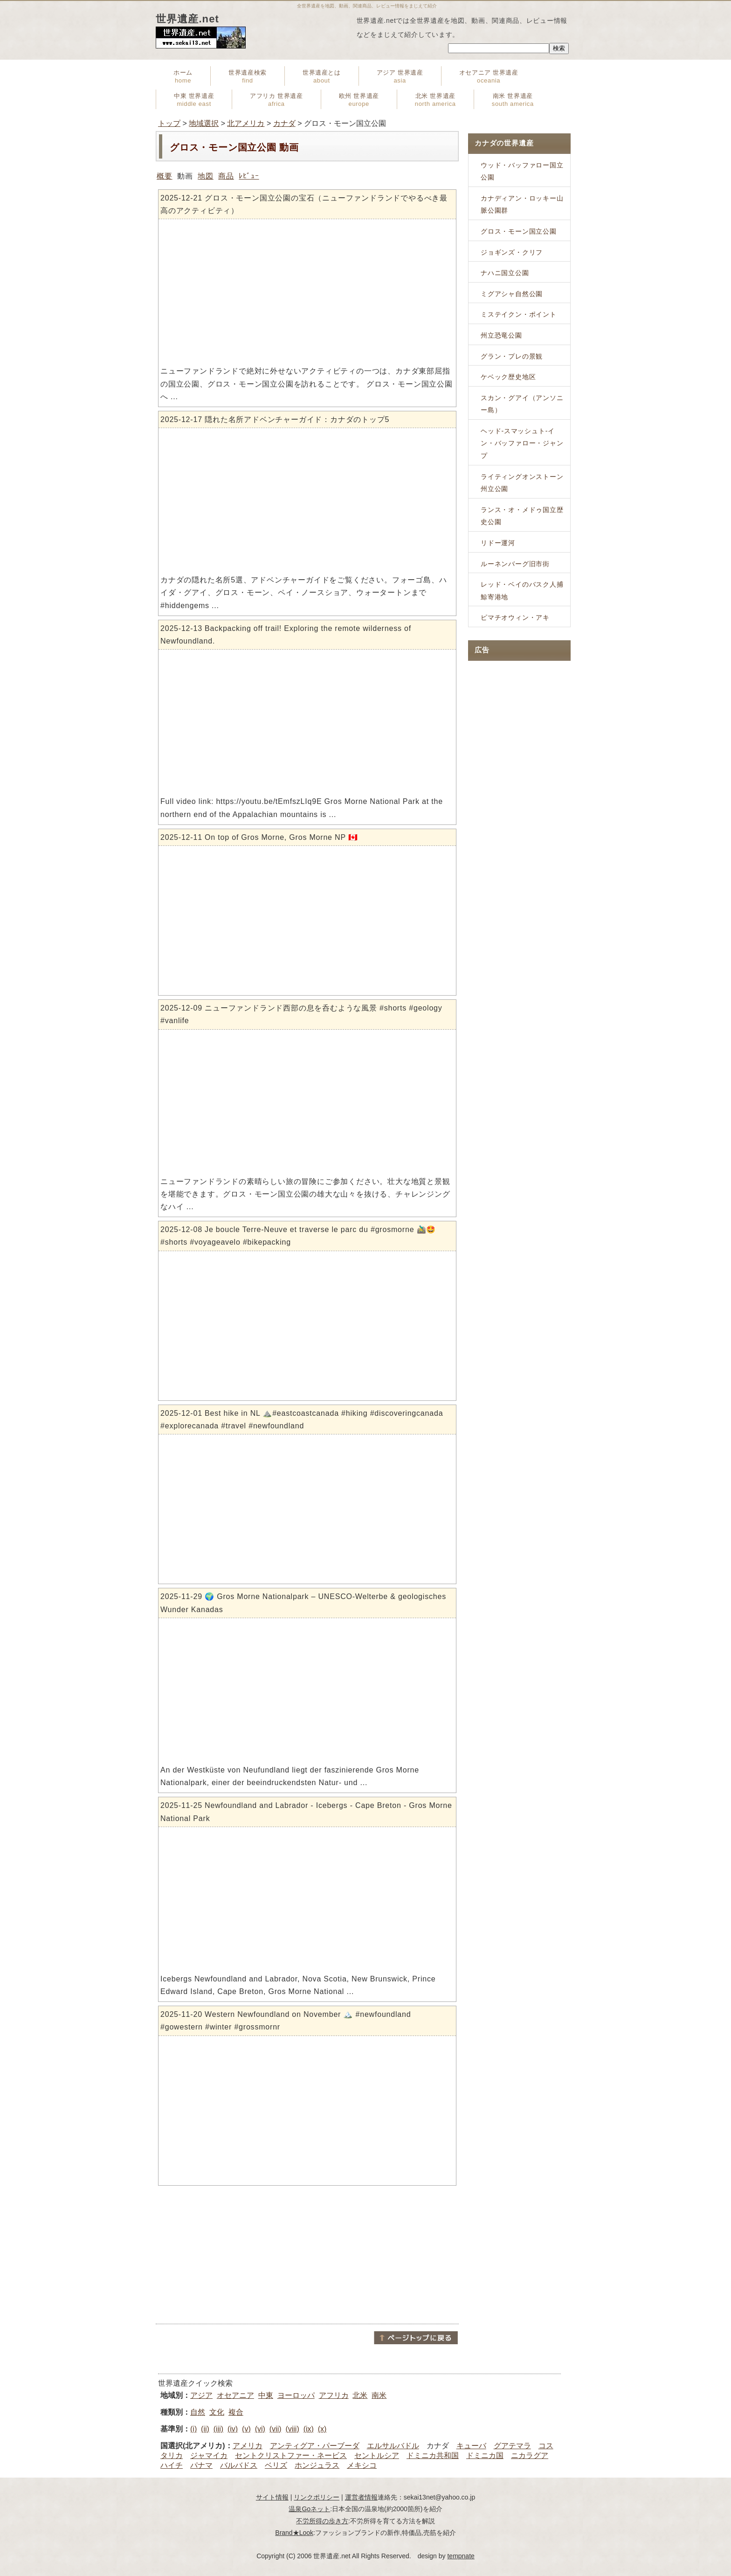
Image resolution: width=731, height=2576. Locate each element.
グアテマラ (512, 2446)
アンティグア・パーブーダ (314, 2446)
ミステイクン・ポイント (519, 314)
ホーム (183, 76)
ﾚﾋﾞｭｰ (249, 176)
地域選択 (204, 123)
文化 (216, 2412)
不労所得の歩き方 (322, 2521)
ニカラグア (529, 2455)
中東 (265, 2395)
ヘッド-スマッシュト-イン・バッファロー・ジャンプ (522, 443)
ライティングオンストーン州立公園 (522, 483)
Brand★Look (294, 2532)
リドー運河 (498, 543)
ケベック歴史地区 (508, 377)
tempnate (460, 2556)
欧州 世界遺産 (359, 99)
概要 (164, 176)
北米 (359, 2395)
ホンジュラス (317, 2465)
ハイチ (171, 2465)
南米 (379, 2395)
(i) (193, 2429)
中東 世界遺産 (194, 99)
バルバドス (238, 2465)
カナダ (284, 123)
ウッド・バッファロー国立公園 (522, 171)
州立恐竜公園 (501, 335)
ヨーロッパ (296, 2395)
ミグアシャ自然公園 (512, 294)
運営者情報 (361, 2497)
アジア (201, 2395)
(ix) (308, 2429)
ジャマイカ (209, 2455)
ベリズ (276, 2465)
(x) (322, 2429)
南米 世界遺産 (513, 99)
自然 (197, 2412)
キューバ (471, 2446)
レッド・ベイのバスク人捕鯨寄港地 (522, 591)
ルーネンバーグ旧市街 (515, 564)
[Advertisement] (307, 2254)
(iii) (218, 2429)
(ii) (205, 2429)
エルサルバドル (393, 2446)
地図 (206, 176)
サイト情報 (272, 2497)
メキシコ (362, 2465)
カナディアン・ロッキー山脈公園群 (522, 204)
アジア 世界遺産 (400, 76)
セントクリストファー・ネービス (291, 2455)
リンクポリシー (316, 2497)
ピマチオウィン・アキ (515, 617)
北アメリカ (245, 123)
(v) (246, 2429)
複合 (235, 2412)
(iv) (233, 2429)
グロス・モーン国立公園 (519, 231)
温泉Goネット (309, 2509)
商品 (226, 176)
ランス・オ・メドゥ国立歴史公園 (522, 516)
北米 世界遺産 (435, 99)
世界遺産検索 (247, 76)
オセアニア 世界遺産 (488, 76)
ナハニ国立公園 (505, 273)
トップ (169, 123)
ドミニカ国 (484, 2455)
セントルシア (376, 2455)
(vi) (260, 2429)
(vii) (275, 2429)
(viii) (292, 2429)
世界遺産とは (322, 76)
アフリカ (334, 2395)
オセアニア (235, 2395)
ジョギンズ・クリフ (512, 252)
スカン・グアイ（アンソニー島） (522, 404)
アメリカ (247, 2446)
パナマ (201, 2465)
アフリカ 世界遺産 (276, 99)
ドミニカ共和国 (433, 2455)
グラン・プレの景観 (512, 356)
